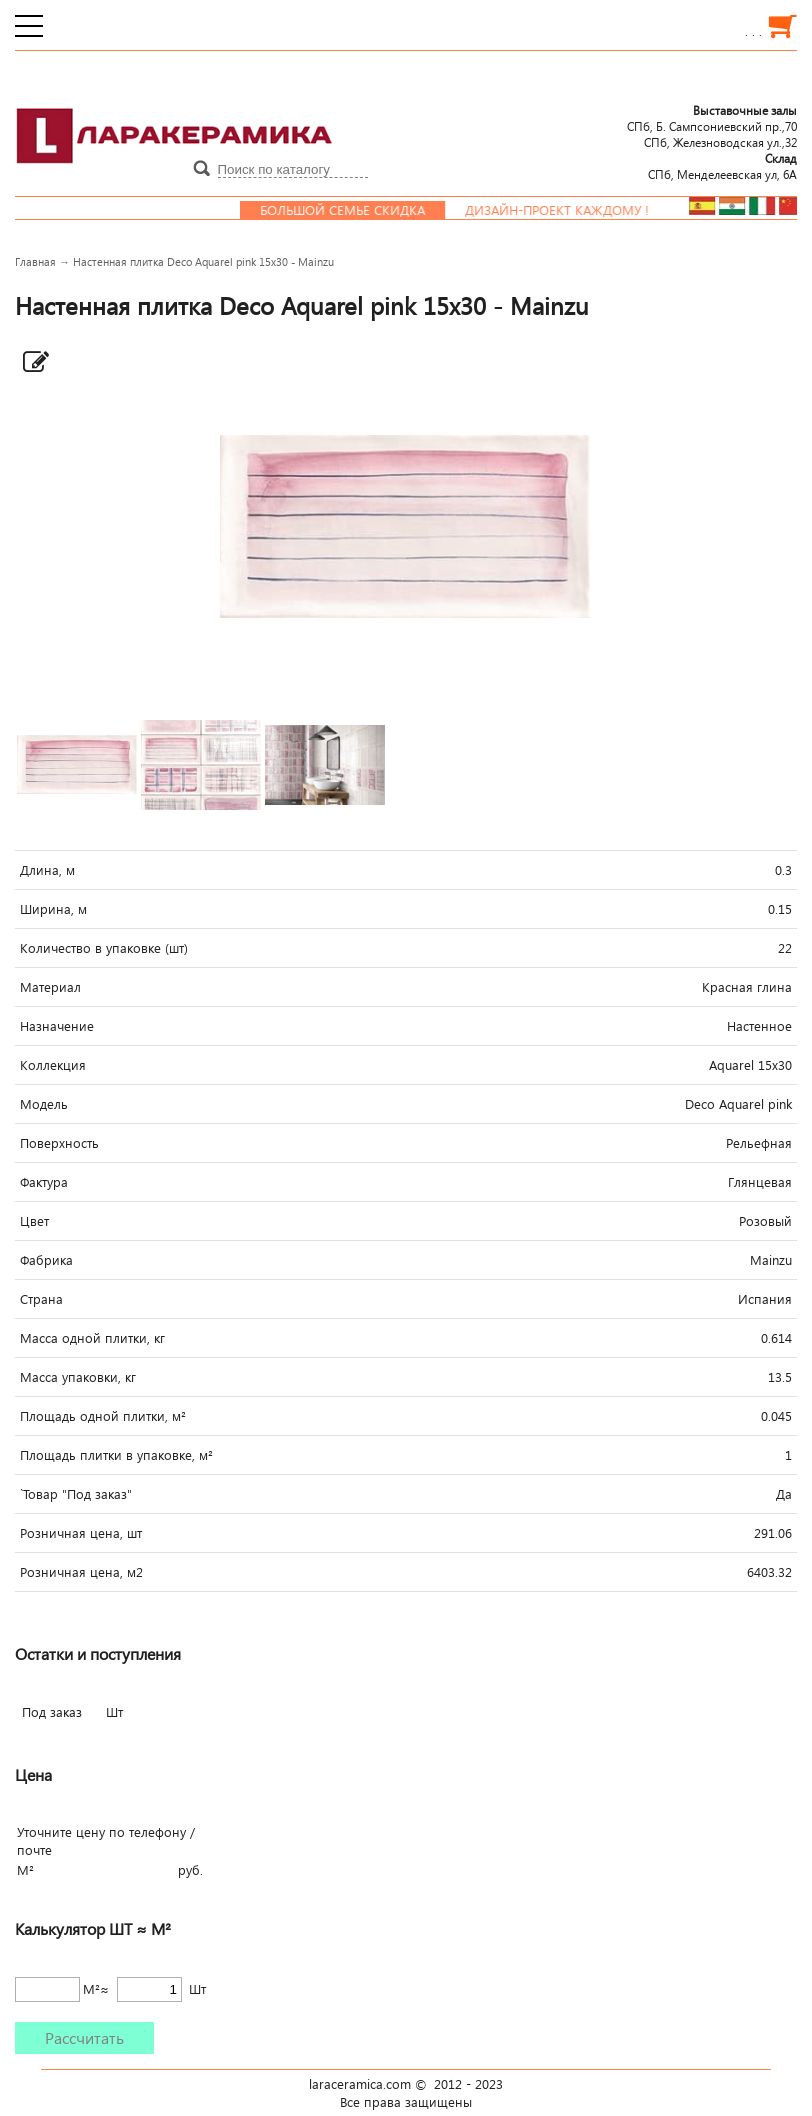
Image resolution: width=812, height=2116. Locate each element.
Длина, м (47, 870)
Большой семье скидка (352, 210)
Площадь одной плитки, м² (103, 1416)
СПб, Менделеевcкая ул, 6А (722, 166)
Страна (41, 1299)
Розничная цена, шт (81, 1533)
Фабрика (46, 1260)
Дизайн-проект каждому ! (567, 210)
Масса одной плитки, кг (92, 1338)
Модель (44, 1104)
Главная (35, 261)
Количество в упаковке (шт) (104, 948)
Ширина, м (53, 909)
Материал (50, 987)
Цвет (34, 1221)
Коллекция (53, 1065)
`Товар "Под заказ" (76, 1494)
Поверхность (59, 1143)
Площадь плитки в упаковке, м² (116, 1455)
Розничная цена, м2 (81, 1572)
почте (34, 1850)
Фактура (44, 1182)
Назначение (57, 1026)
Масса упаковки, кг (78, 1377)
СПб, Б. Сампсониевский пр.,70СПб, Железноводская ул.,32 (712, 126)
